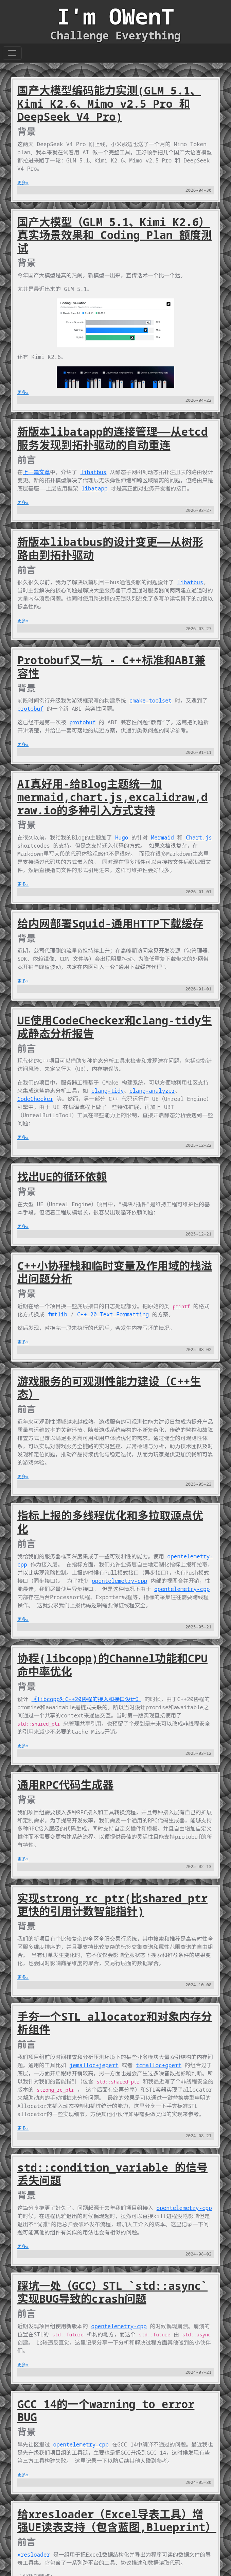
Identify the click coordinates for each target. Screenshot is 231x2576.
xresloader (33, 2554)
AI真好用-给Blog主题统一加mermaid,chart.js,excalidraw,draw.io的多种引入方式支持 (112, 796)
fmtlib (58, 1314)
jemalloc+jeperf (94, 2065)
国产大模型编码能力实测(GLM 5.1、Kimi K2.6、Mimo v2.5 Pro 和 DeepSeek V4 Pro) (109, 103)
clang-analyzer (152, 1090)
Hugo (121, 837)
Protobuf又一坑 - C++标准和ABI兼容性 (111, 666)
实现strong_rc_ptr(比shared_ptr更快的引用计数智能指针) (112, 1905)
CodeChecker (35, 1099)
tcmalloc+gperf (158, 2065)
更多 (21, 182)
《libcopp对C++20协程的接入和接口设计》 (86, 1699)
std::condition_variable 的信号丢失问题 (112, 2174)
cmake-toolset (150, 700)
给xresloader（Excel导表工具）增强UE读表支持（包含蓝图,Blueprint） (116, 2521)
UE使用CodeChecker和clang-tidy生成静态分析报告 (114, 1027)
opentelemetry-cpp (119, 1581)
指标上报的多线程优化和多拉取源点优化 (110, 1522)
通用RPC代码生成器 (65, 1784)
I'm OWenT (115, 16)
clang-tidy (107, 1090)
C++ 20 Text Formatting (113, 1314)
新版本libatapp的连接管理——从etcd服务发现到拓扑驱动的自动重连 (112, 438)
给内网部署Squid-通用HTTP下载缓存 (110, 923)
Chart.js (199, 837)
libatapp (95, 488)
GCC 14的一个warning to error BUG (105, 2410)
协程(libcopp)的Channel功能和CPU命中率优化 (112, 1665)
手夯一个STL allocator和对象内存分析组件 (114, 2023)
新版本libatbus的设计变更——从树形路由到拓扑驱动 (110, 548)
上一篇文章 (36, 472)
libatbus (94, 472)
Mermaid (162, 837)
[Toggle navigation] (12, 53)
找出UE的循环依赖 (62, 1176)
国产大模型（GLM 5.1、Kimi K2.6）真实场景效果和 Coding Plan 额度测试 (114, 234)
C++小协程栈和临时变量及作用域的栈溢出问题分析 (114, 1272)
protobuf (30, 708)
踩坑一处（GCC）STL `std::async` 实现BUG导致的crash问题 (112, 2292)
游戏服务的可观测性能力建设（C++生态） (109, 1388)
